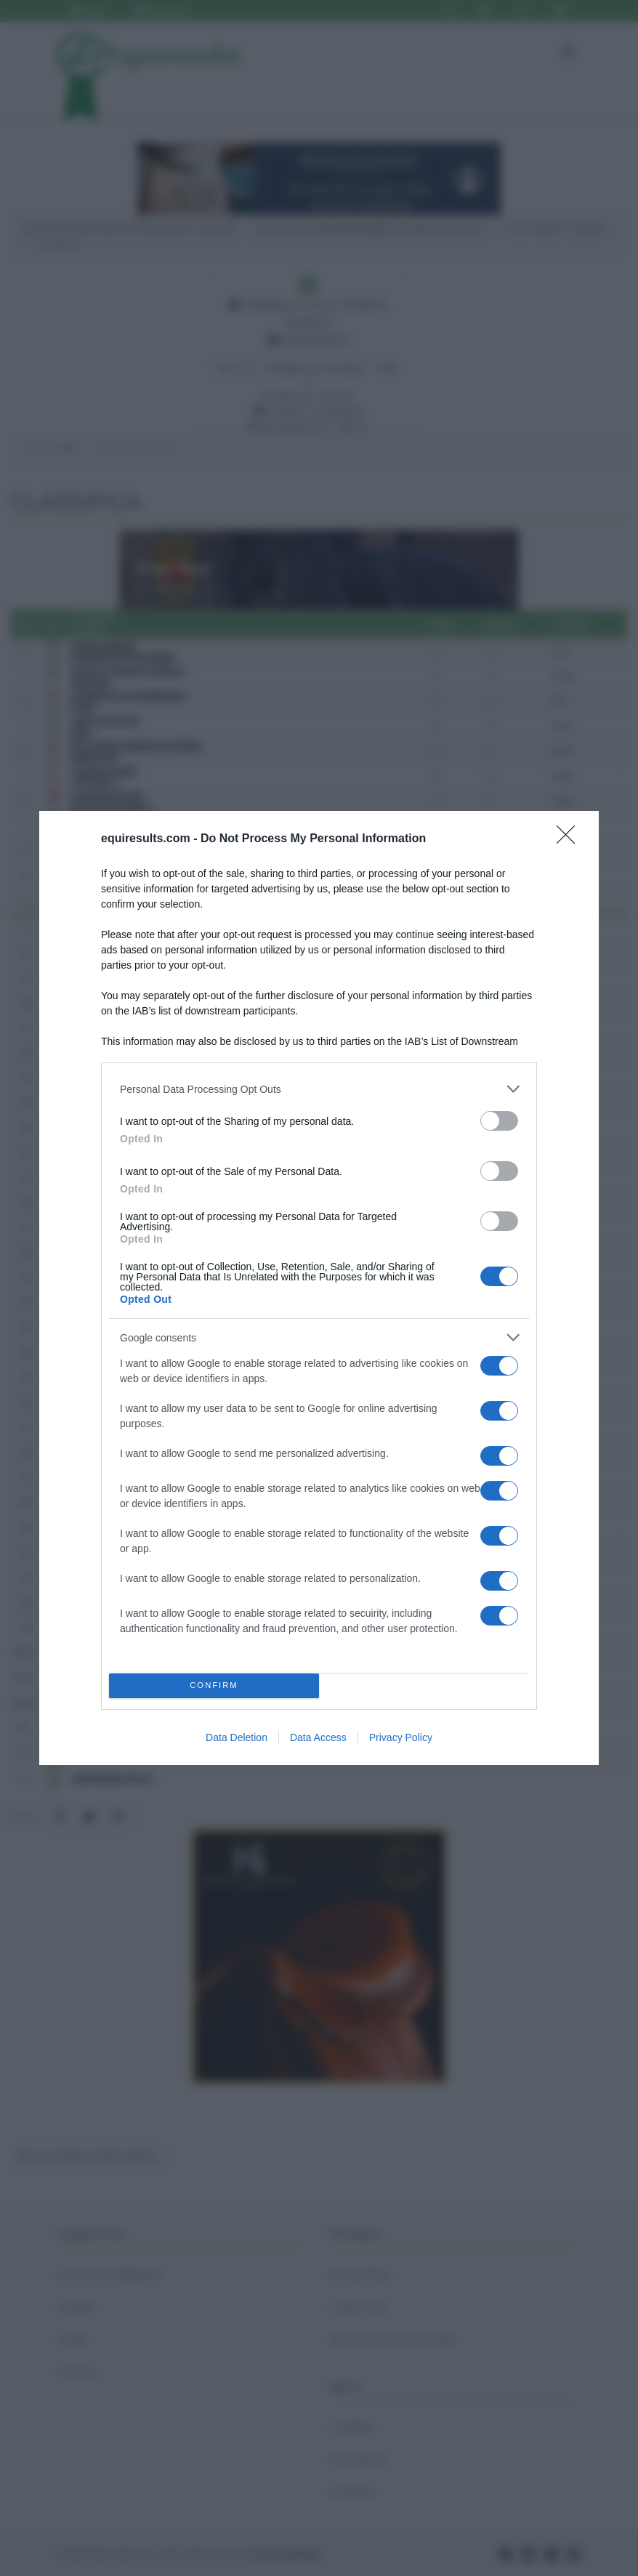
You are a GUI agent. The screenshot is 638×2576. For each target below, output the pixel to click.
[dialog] (319, 1288)
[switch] (499, 1121)
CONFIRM (214, 1686)
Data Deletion (236, 1737)
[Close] (570, 839)
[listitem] (319, 1089)
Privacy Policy (400, 1737)
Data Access (318, 1737)
